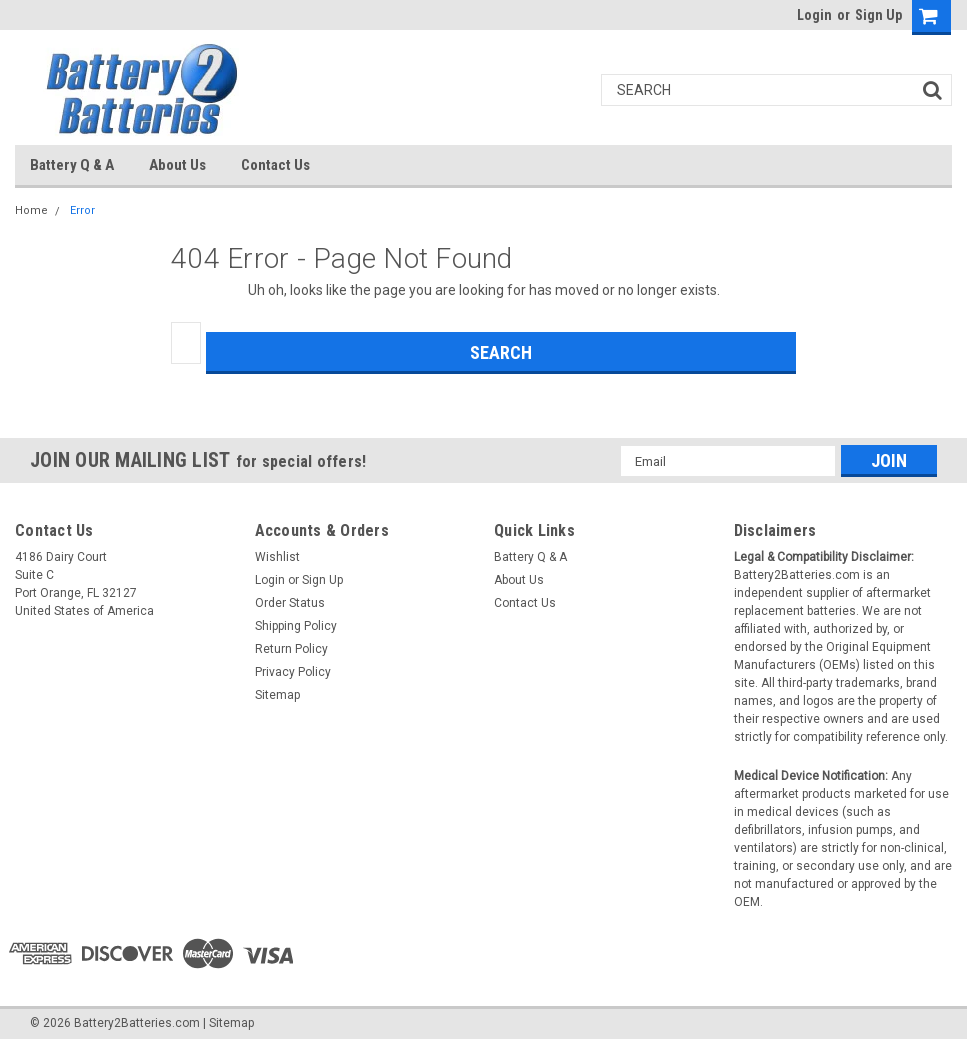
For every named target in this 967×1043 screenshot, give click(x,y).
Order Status (290, 603)
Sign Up (878, 15)
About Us (177, 165)
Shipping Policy (296, 626)
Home (31, 210)
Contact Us (275, 165)
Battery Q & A (72, 165)
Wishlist (277, 557)
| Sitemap (228, 1023)
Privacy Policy (293, 672)
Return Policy (291, 649)
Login (814, 15)
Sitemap (277, 695)
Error (82, 210)
